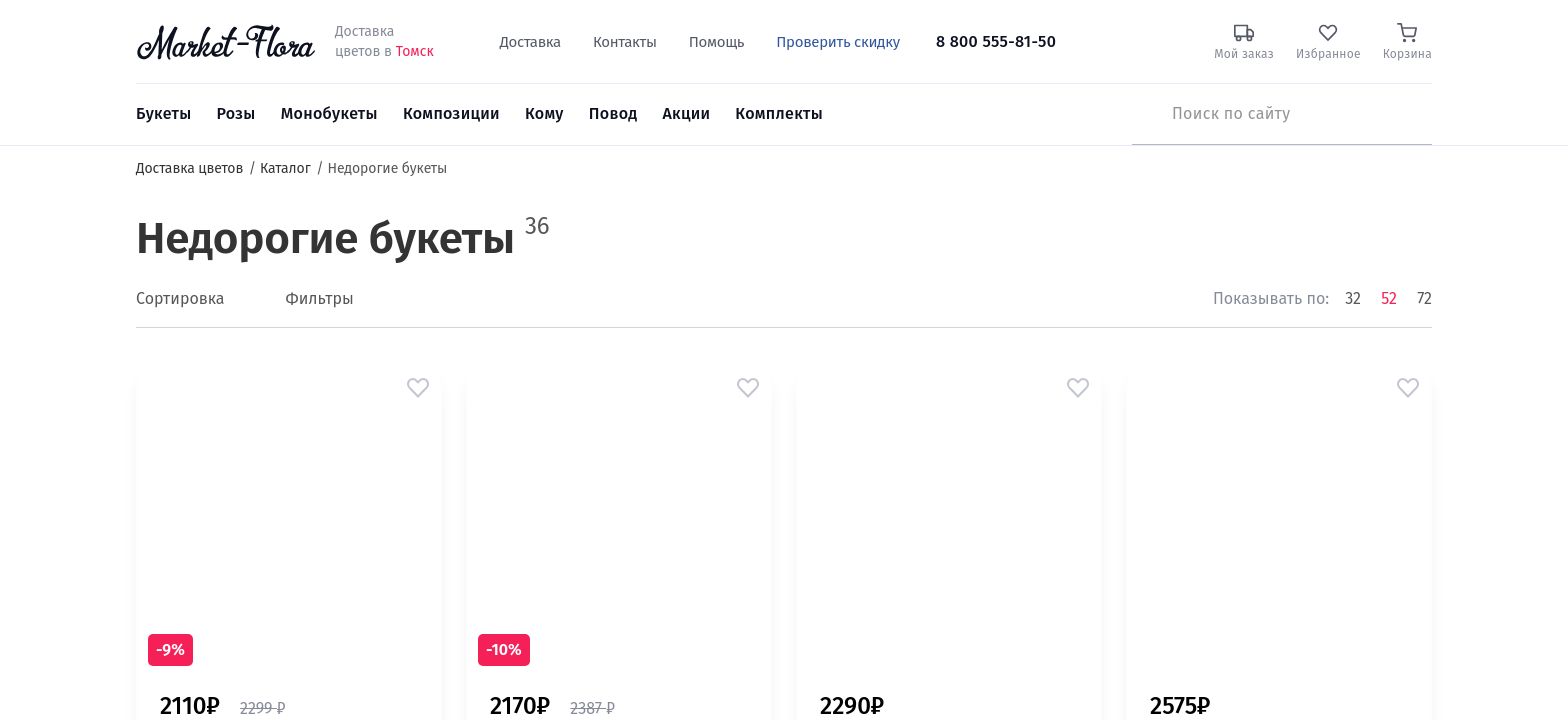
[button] (418, 388)
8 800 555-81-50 (996, 41)
